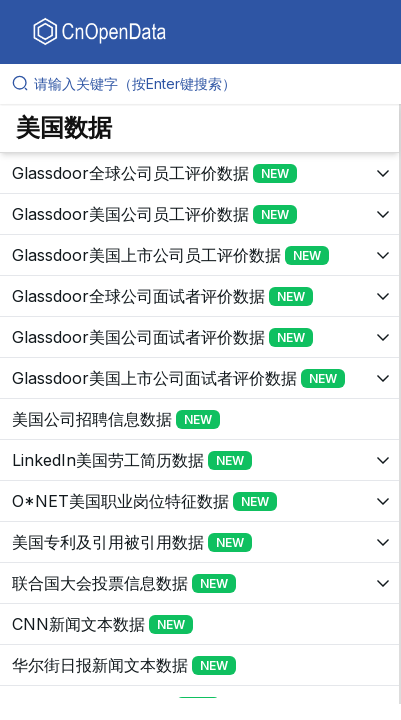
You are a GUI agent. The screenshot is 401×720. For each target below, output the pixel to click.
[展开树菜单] (199, 173)
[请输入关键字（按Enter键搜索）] (208, 84)
